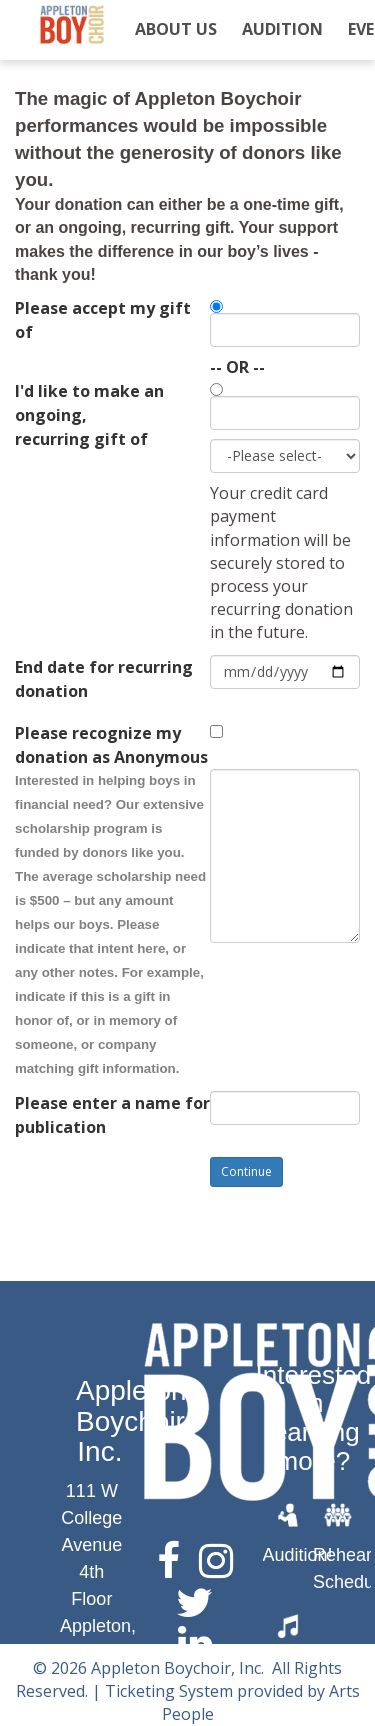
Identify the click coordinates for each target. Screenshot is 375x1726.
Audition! (298, 1555)
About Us (176, 29)
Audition (282, 29)
